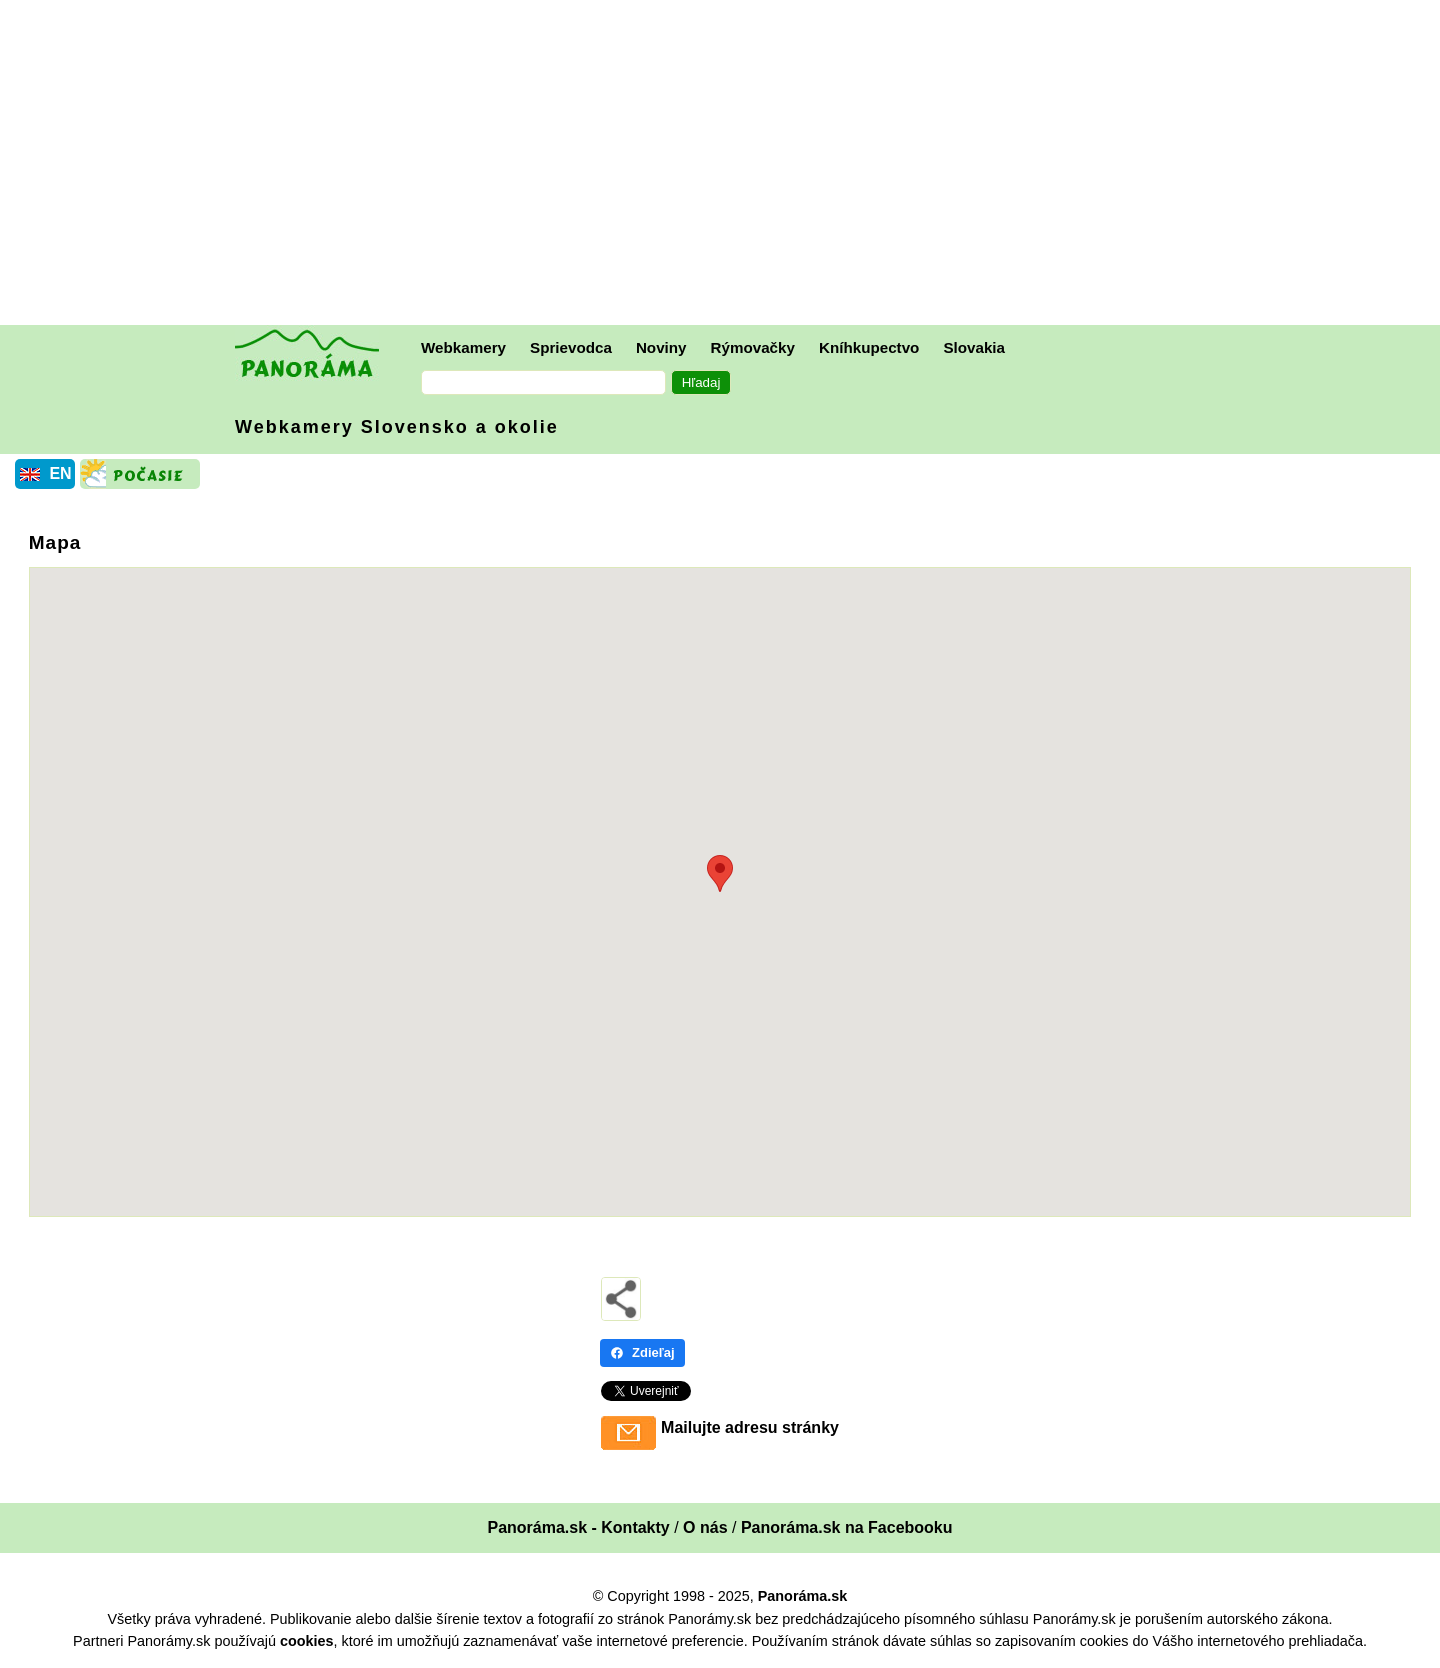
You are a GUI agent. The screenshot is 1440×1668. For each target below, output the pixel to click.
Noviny (661, 347)
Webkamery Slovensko (397, 427)
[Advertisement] (725, 165)
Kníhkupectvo (869, 347)
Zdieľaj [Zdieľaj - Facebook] (642, 1352)
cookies (307, 1641)
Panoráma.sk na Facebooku (847, 1527)
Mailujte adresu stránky (750, 1427)
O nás (705, 1527)
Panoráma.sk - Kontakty (578, 1527)
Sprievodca (571, 347)
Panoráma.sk (803, 1596)
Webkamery (463, 347)
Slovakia (974, 347)
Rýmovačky (753, 347)
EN (60, 473)
